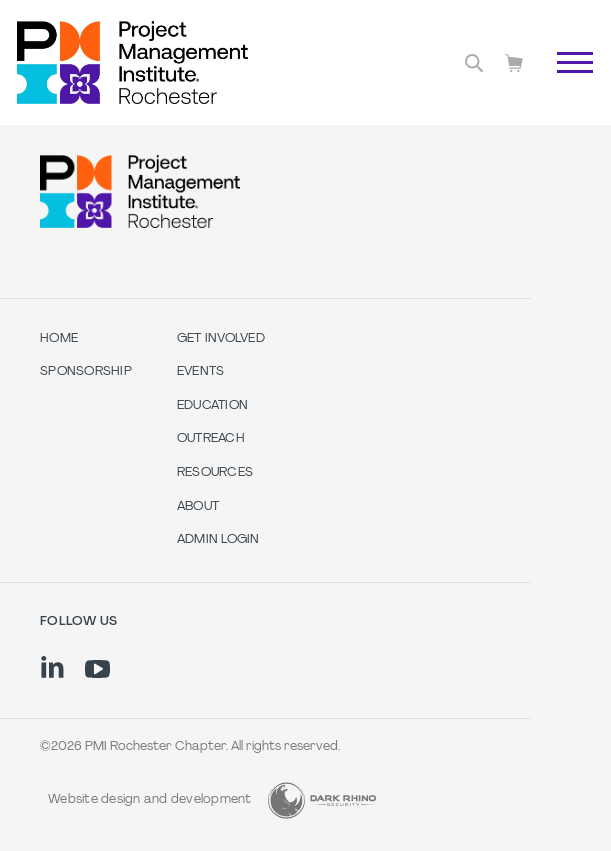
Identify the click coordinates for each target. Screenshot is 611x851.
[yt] (97, 669)
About (198, 507)
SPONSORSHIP (86, 372)
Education (212, 406)
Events (201, 372)
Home (59, 339)
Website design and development (150, 800)
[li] (52, 667)
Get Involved (221, 339)
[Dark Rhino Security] (322, 800)
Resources (215, 473)
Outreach (211, 439)
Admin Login (218, 540)
